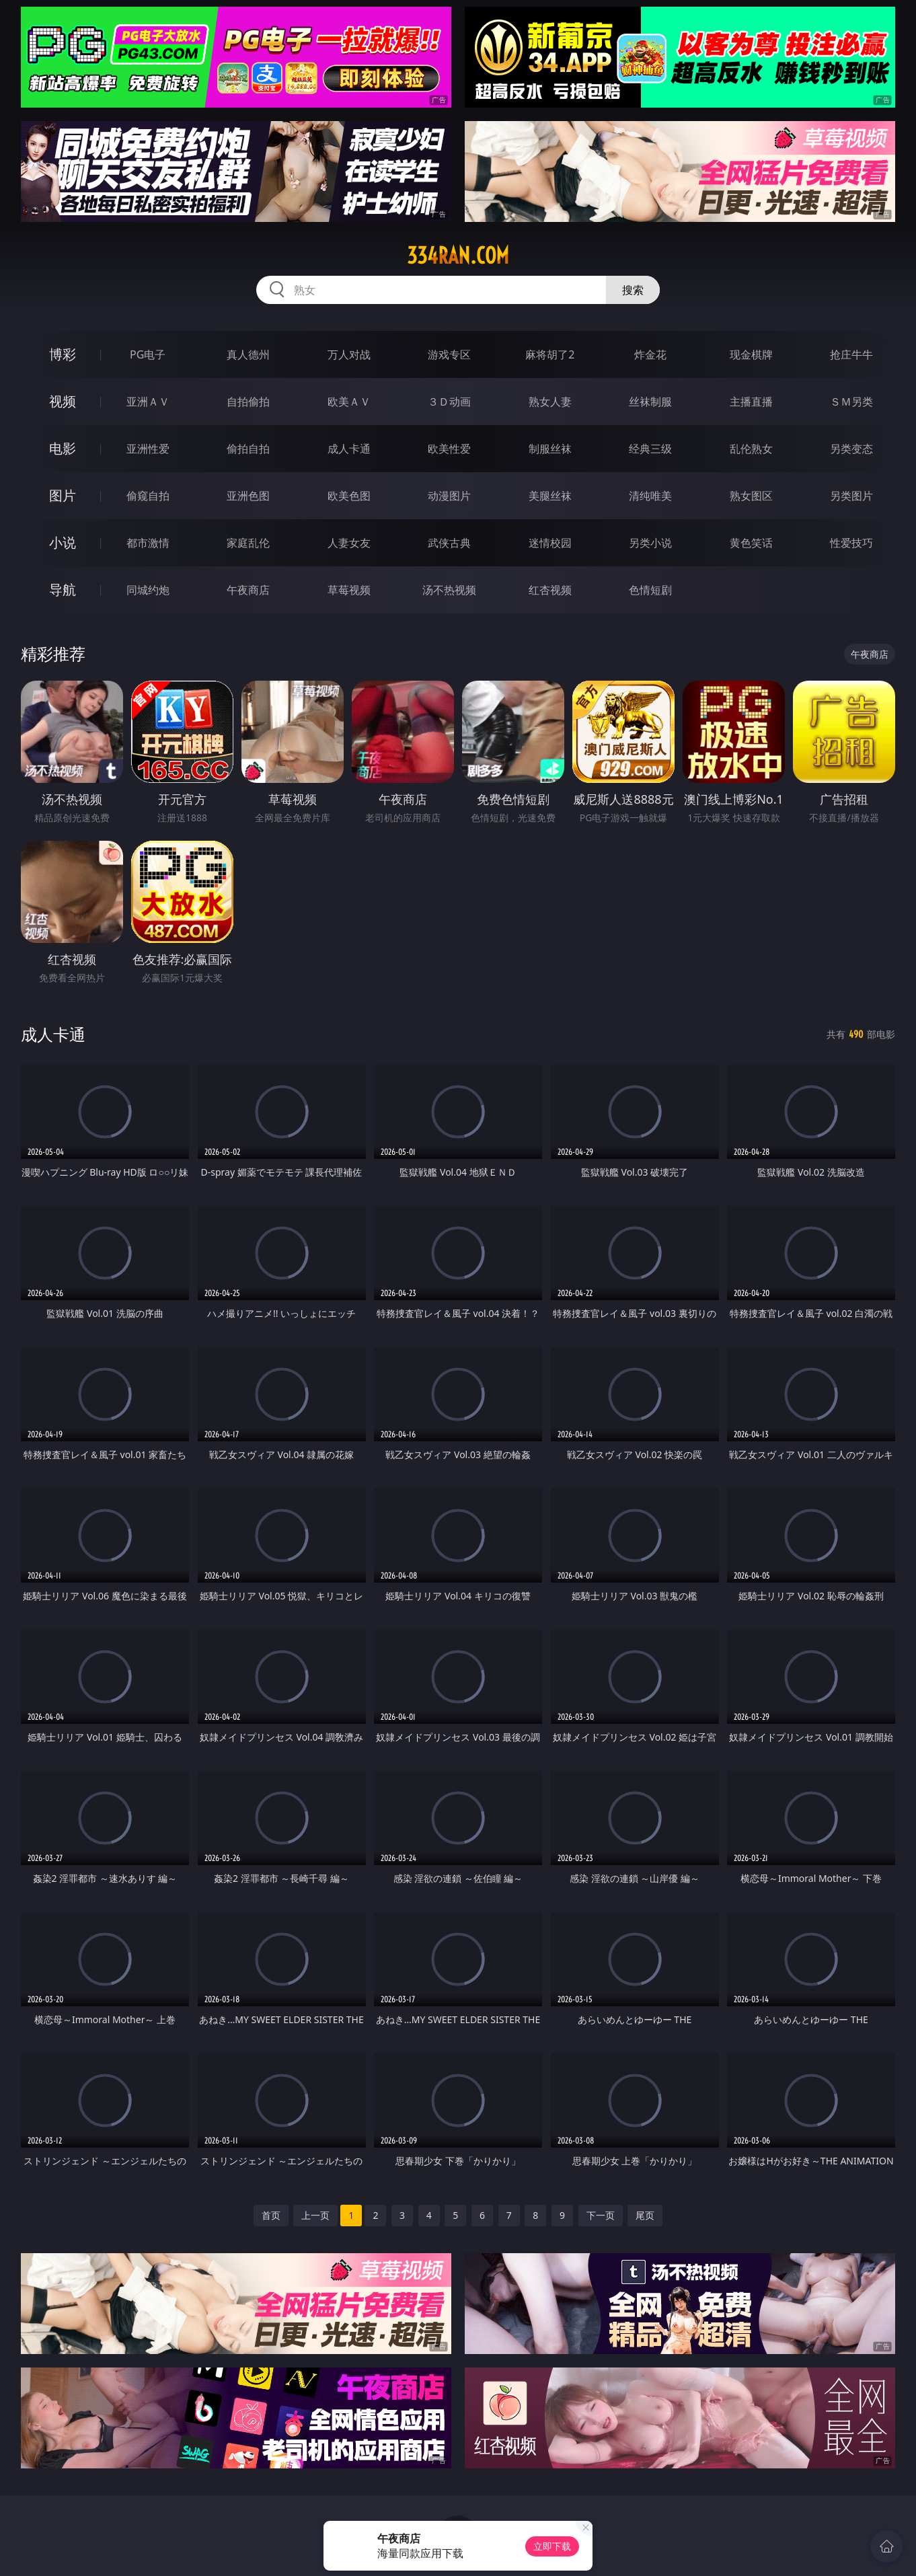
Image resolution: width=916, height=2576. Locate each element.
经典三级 (650, 448)
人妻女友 (349, 542)
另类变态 (851, 448)
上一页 (315, 2215)
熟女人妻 (550, 401)
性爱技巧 (851, 542)
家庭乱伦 (248, 542)
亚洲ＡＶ (147, 401)
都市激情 (147, 542)
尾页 (645, 2215)
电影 (62, 448)
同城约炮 (147, 589)
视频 (62, 401)
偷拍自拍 (248, 448)
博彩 (62, 354)
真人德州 (248, 354)
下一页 (600, 2215)
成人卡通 (349, 448)
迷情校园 (550, 542)
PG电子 (147, 354)
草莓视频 (349, 589)
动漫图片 (449, 495)
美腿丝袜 (550, 495)
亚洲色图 (248, 495)
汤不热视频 (449, 589)
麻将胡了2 (549, 354)
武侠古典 (449, 542)
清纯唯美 (650, 495)
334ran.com (458, 255)
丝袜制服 (650, 401)
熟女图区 (751, 495)
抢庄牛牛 (851, 354)
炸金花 (650, 354)
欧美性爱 (449, 448)
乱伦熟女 (751, 448)
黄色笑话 (751, 542)
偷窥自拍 (147, 495)
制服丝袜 (550, 448)
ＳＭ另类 (851, 401)
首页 (271, 2215)
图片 (62, 495)
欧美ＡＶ (349, 401)
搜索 (633, 289)
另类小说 (650, 542)
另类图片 (851, 495)
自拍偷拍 (248, 401)
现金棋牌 (751, 354)
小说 (62, 542)
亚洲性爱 (147, 448)
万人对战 (349, 354)
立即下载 (552, 2546)
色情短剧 (650, 589)
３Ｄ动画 (449, 401)
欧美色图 (349, 495)
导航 (62, 589)
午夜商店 (248, 589)
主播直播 (751, 401)
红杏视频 (550, 589)
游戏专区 (449, 354)
